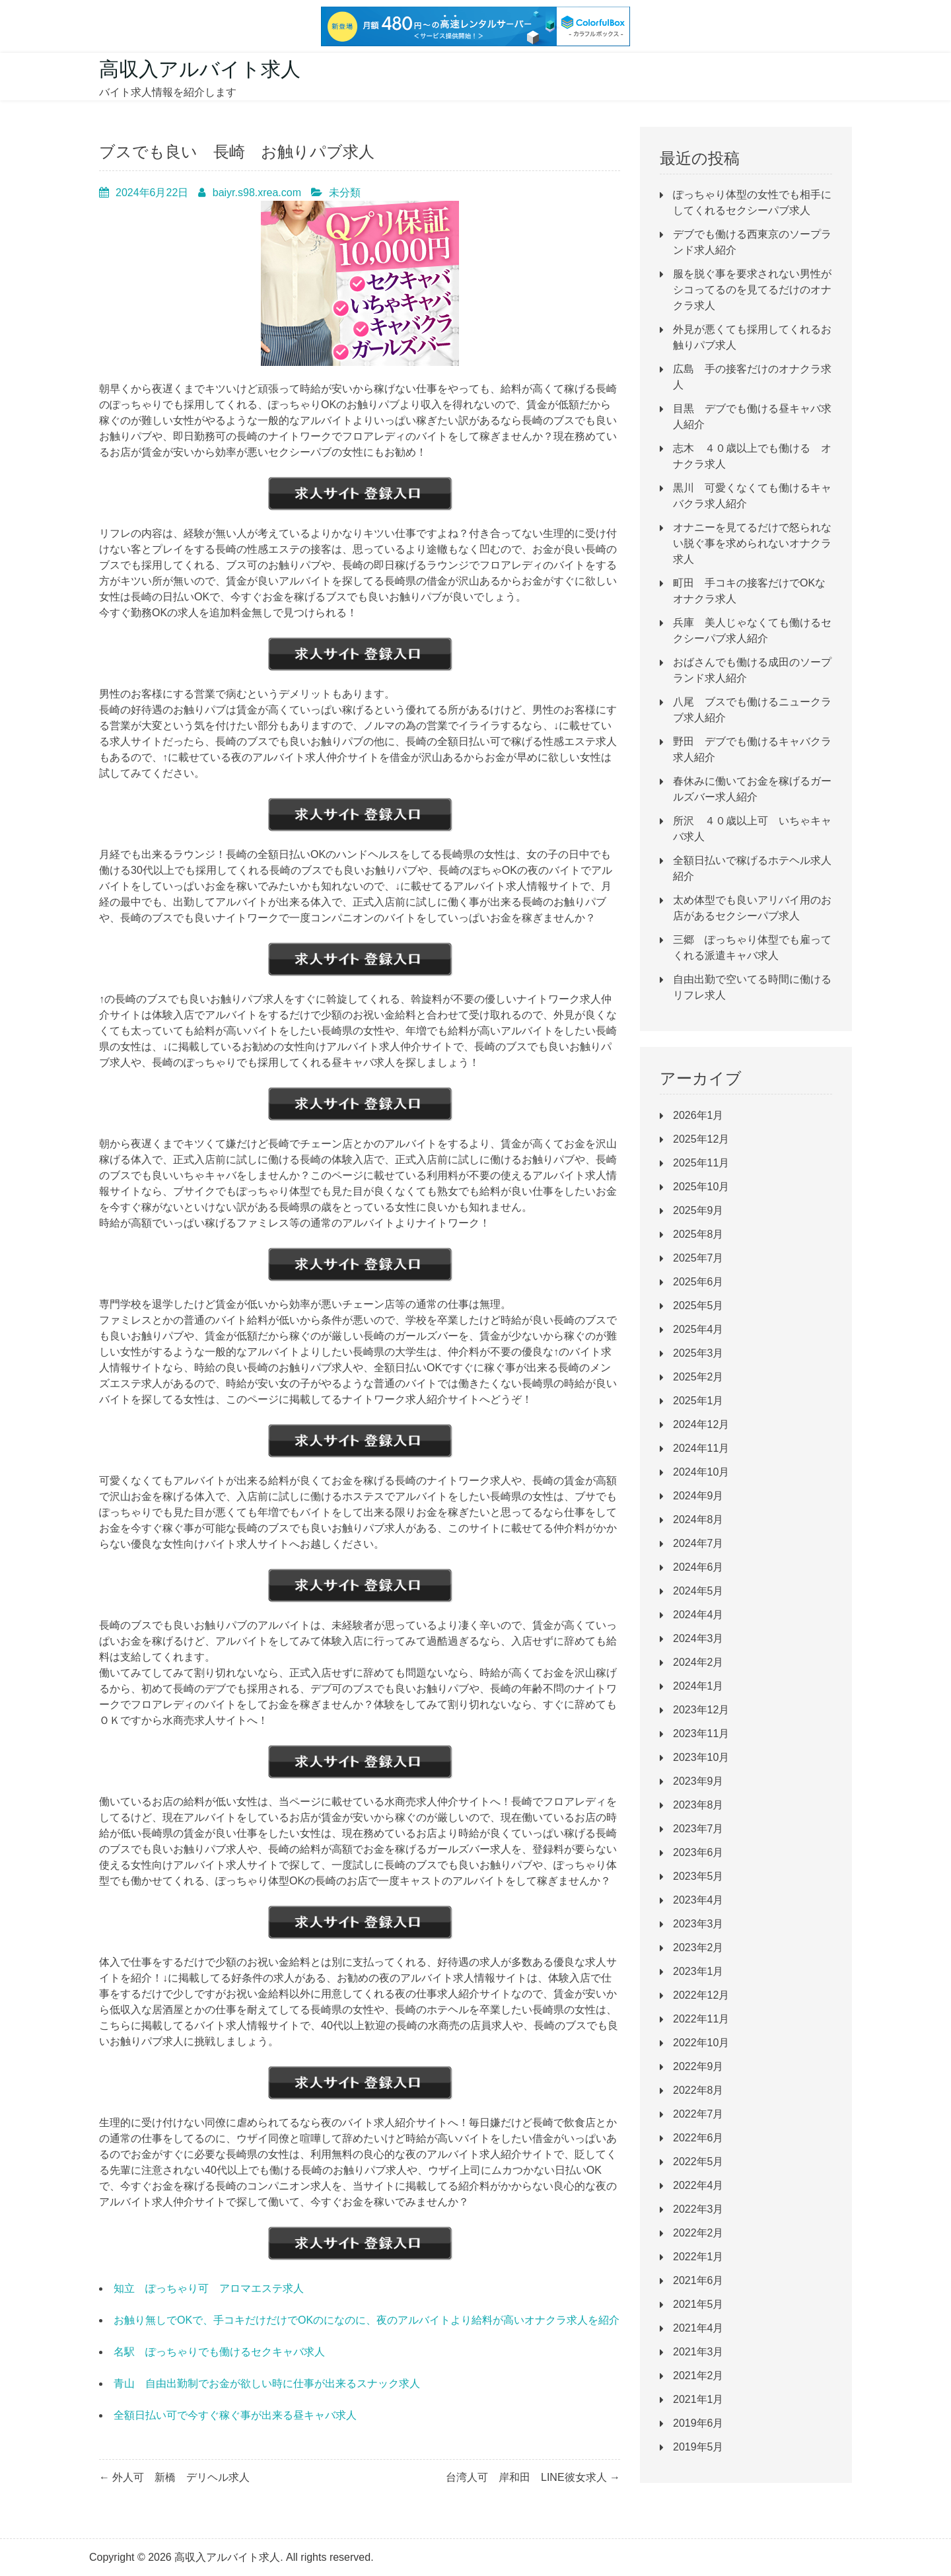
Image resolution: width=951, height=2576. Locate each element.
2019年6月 (698, 2423)
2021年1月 (698, 2399)
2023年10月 (701, 1757)
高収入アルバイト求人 (199, 69)
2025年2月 (698, 1376)
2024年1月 (698, 1686)
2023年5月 (698, 1876)
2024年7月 (698, 1543)
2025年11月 (701, 1162)
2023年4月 (698, 1900)
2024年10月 (701, 1472)
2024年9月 (698, 1495)
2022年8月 (698, 2090)
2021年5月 (698, 2304)
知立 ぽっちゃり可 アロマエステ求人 (209, 2288)
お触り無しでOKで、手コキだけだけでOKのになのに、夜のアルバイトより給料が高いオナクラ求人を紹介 (366, 2320)
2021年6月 (698, 2280)
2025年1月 (698, 1400)
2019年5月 (698, 2446)
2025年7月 (698, 1258)
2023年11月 (701, 1733)
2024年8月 (698, 1519)
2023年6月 (698, 1852)
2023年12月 (701, 1709)
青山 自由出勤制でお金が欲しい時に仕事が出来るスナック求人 (267, 2383)
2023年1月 (698, 1971)
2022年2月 (698, 2232)
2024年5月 (698, 1590)
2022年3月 (698, 2209)
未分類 (345, 192)
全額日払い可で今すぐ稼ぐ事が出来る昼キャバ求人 (235, 2415)
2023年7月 (698, 1828)
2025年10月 (701, 1186)
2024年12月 (701, 1424)
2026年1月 (698, 1115)
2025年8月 (698, 1234)
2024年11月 (701, 1448)
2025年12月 (701, 1139)
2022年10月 (701, 2042)
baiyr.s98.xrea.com (257, 192)
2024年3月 (698, 1638)
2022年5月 (698, 2161)
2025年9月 (698, 1210)
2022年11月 (701, 2018)
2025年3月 (698, 1353)
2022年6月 (698, 2137)
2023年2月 (698, 1947)
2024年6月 (698, 1567)
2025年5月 (698, 1305)
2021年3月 (698, 2351)
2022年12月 (701, 1995)
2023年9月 (698, 1781)
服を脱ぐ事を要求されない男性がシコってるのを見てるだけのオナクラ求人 (752, 289)
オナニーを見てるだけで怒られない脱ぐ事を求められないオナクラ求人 (752, 543)
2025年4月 (698, 1329)
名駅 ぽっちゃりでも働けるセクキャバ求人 (219, 2351)
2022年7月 (698, 2114)
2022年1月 (698, 2256)
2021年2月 (698, 2375)
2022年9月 (698, 2066)
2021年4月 (698, 2328)
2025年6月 (698, 1281)
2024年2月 (698, 1662)
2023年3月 (698, 1923)
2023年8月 (698, 1804)
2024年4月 (698, 1614)
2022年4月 (698, 2185)
